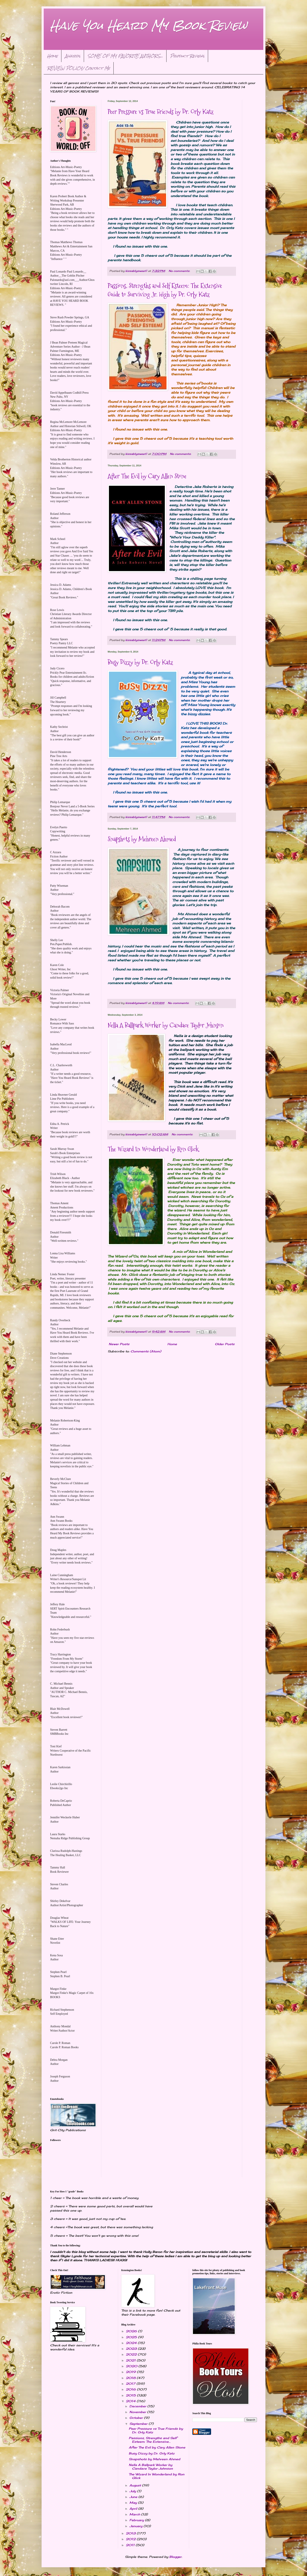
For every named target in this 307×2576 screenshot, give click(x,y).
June (133, 2497)
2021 (131, 2360)
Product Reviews (187, 56)
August (135, 2485)
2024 (132, 2343)
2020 (132, 2366)
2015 (131, 2395)
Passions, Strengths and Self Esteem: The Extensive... (153, 2439)
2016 (131, 2389)
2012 (131, 2539)
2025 (132, 2337)
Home (52, 56)
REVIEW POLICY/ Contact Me (78, 68)
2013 (131, 2533)
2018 (131, 2378)
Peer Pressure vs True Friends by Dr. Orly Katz (161, 111)
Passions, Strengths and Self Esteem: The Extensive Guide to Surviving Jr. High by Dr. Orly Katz (165, 290)
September (139, 2423)
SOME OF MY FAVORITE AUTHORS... (125, 56)
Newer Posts (119, 1344)
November (138, 2412)
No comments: (180, 271)
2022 (132, 2354)
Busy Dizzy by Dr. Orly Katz (140, 662)
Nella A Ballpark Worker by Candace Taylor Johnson (166, 1025)
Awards (72, 56)
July (133, 2491)
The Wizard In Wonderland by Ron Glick (153, 1149)
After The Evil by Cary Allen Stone (147, 476)
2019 (131, 2372)
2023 (132, 2348)
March (135, 2514)
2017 (131, 2383)
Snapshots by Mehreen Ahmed (142, 839)
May (133, 2502)
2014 (131, 2401)
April (133, 2508)
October (136, 2417)
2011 (131, 2545)
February (137, 2520)
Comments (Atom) (145, 1351)
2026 (132, 2331)
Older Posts (225, 1344)
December (138, 2406)
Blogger (175, 2557)
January (136, 2526)
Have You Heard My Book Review (148, 25)
